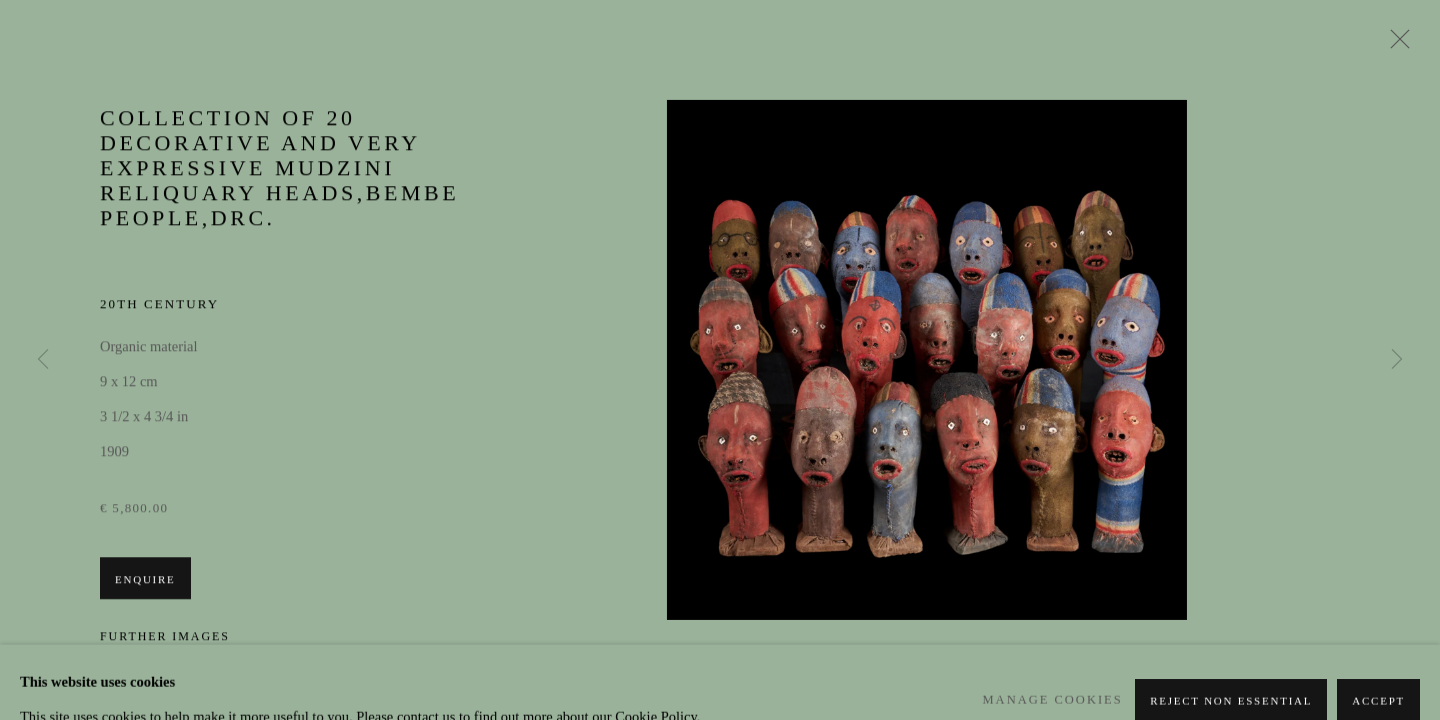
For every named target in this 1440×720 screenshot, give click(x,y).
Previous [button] (43, 360)
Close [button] (1395, 45)
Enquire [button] (145, 581)
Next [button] (1397, 360)
